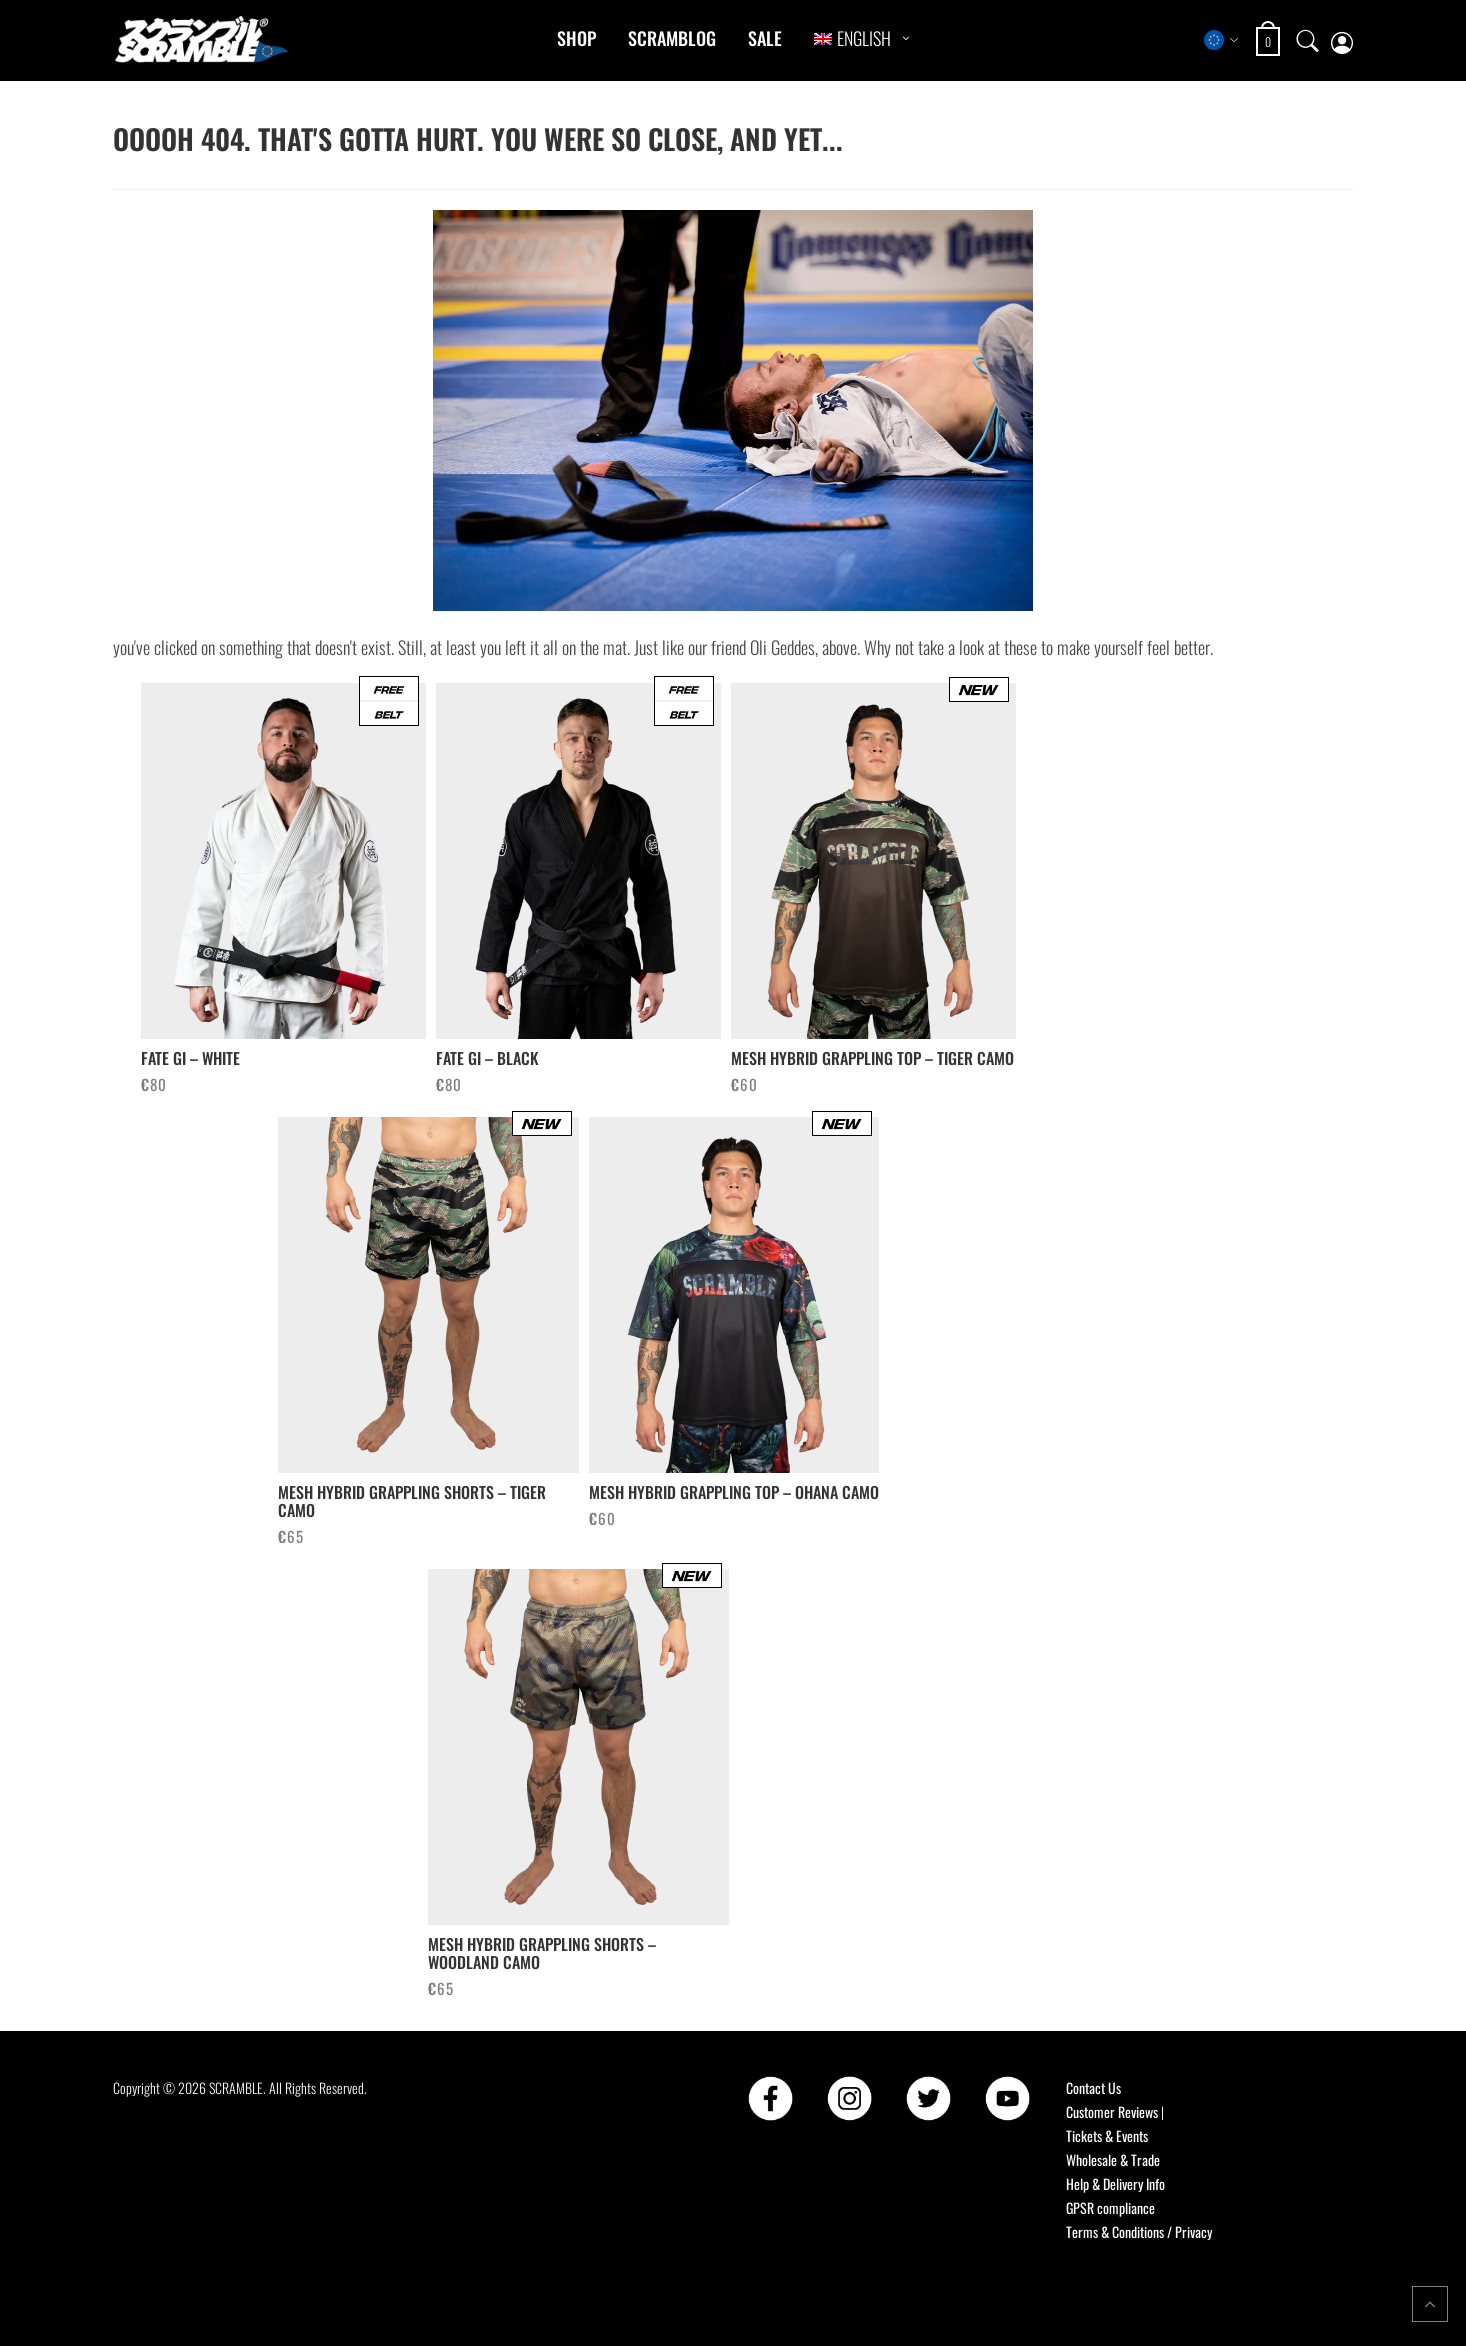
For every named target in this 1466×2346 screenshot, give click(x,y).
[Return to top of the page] (1430, 2304)
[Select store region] (1221, 40)
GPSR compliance (1110, 2207)
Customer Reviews (1112, 2111)
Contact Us (1093, 2087)
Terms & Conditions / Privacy (1139, 2231)
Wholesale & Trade (1113, 2159)
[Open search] (1308, 40)
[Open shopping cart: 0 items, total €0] (1270, 41)
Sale (765, 38)
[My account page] (1342, 40)
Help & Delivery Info (1115, 2183)
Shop (576, 38)
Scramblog (672, 38)
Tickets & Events (1107, 2135)
